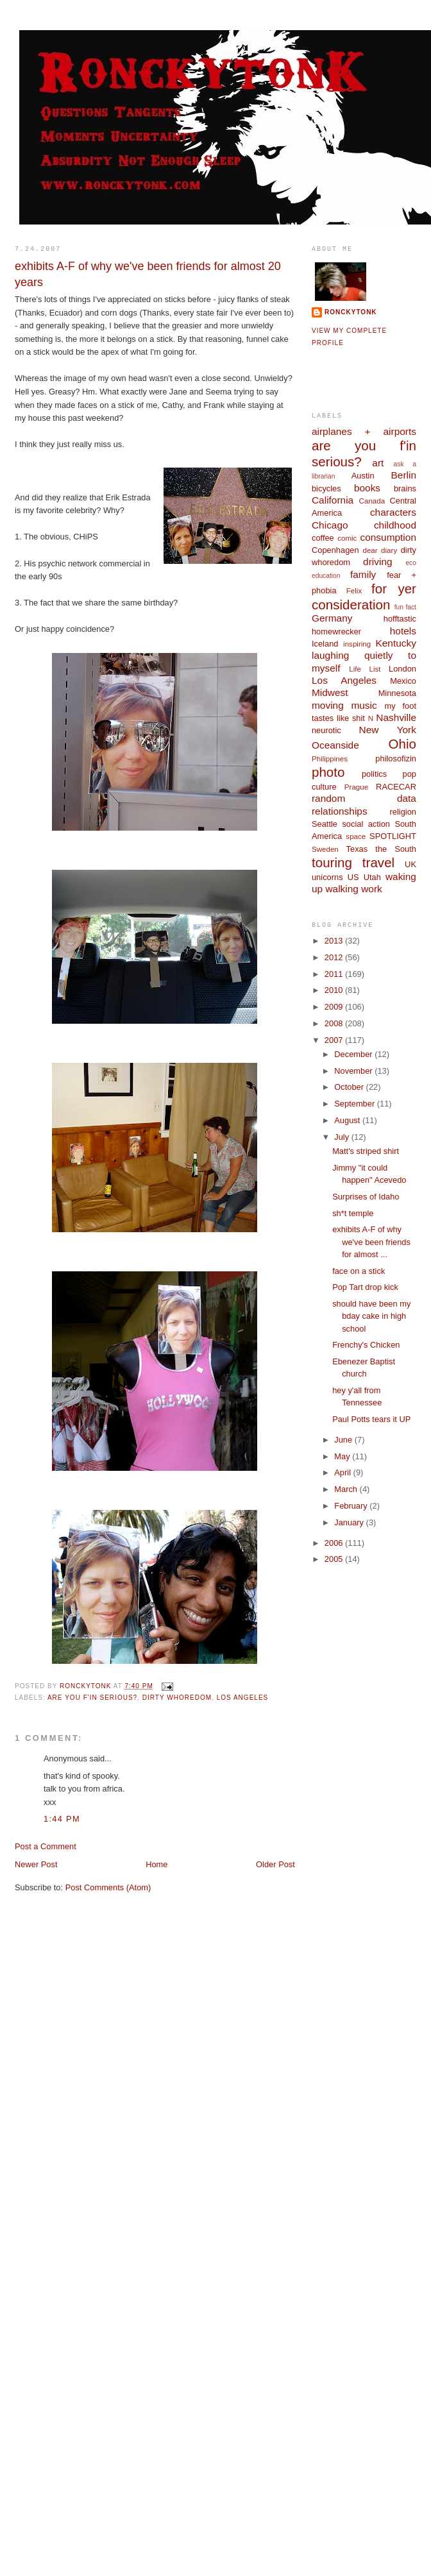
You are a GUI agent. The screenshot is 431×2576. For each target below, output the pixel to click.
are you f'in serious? (92, 1697)
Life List (364, 669)
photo (328, 772)
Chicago (330, 525)
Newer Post (36, 1864)
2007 (335, 1040)
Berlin (403, 475)
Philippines (330, 759)
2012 (335, 957)
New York (387, 729)
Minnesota (397, 693)
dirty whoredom (177, 1697)
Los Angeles (243, 1697)
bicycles (326, 488)
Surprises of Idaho (365, 1196)
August (348, 1120)
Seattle (324, 824)
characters (393, 512)
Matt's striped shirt (365, 1151)
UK (410, 864)
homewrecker (336, 631)
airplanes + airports (364, 431)
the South (395, 849)
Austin (363, 475)
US (353, 877)
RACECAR (396, 787)
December (354, 1054)
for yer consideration (364, 596)
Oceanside (335, 745)
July (342, 1137)
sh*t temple (352, 1213)
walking (341, 888)
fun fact (405, 607)
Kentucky (395, 643)
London (402, 669)
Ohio (402, 743)
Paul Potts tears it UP (371, 1419)
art (378, 462)
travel (378, 862)
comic (347, 538)
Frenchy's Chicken (366, 1345)
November (354, 1071)
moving (328, 705)
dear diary (379, 550)
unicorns (327, 877)
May (343, 1456)
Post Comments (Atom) (108, 1887)
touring (332, 862)
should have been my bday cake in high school (371, 1316)
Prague (356, 787)
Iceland (325, 643)
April (343, 1472)
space (356, 836)
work (371, 888)
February (351, 1506)
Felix (354, 591)
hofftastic (400, 618)
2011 (335, 974)
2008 (335, 1023)
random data (364, 798)
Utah (372, 877)
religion (403, 812)
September (355, 1103)
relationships (340, 811)
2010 (335, 990)
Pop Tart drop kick (365, 1287)
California (332, 500)
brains (405, 488)
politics (374, 774)
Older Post (275, 1864)
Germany (332, 618)
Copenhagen (335, 550)
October (350, 1087)
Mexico (403, 681)
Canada (372, 501)
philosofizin (395, 758)
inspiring (357, 644)
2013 (335, 940)
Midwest (330, 692)
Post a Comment (45, 1846)
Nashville (396, 717)
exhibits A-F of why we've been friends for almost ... (371, 1241)
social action (366, 824)
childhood (395, 525)
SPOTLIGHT (392, 836)
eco (410, 562)
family (363, 574)
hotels (403, 630)
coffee (323, 538)
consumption (388, 537)
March (346, 1489)
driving (377, 561)
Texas (357, 849)
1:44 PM (62, 1819)
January (350, 1522)
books (367, 487)
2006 (335, 1543)
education (326, 575)
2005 (335, 1559)
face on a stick (358, 1271)
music (363, 705)
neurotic (326, 730)
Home (156, 1864)
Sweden (325, 849)
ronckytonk (351, 312)
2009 (335, 1007)
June (344, 1440)
